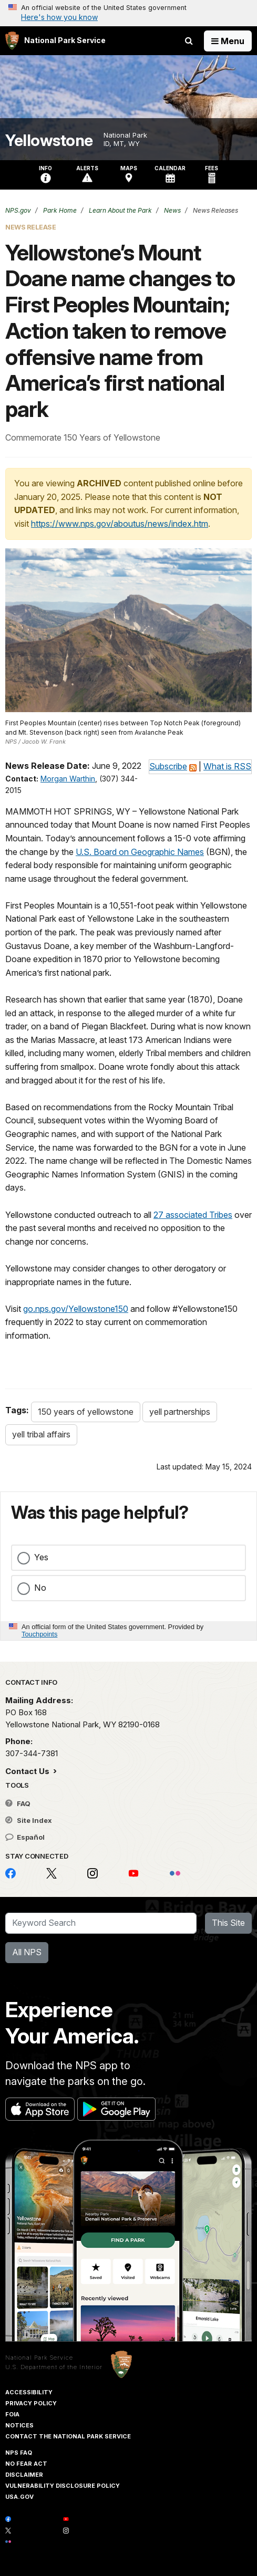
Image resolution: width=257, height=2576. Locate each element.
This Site (228, 1922)
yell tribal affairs (41, 1434)
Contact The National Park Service (68, 2436)
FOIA (12, 2414)
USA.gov (19, 2496)
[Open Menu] (228, 40)
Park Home (59, 210)
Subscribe (168, 766)
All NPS (27, 1952)
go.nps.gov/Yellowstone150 (75, 1308)
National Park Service (39, 2357)
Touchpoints (39, 1634)
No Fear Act (26, 2463)
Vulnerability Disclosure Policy (62, 2485)
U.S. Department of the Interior (53, 2367)
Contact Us (28, 1771)
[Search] (101, 1923)
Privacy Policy (31, 2403)
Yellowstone (49, 140)
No (40, 1587)
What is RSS (227, 766)
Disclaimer (24, 2474)
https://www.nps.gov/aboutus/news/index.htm (119, 523)
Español (25, 1837)
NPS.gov (18, 210)
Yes (41, 1557)
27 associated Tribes (192, 1214)
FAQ (17, 1803)
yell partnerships (179, 1411)
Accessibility (29, 2392)
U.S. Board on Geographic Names (140, 852)
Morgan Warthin (67, 778)
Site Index (28, 1820)
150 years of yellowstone (85, 1411)
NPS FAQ (18, 2452)
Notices (19, 2425)
